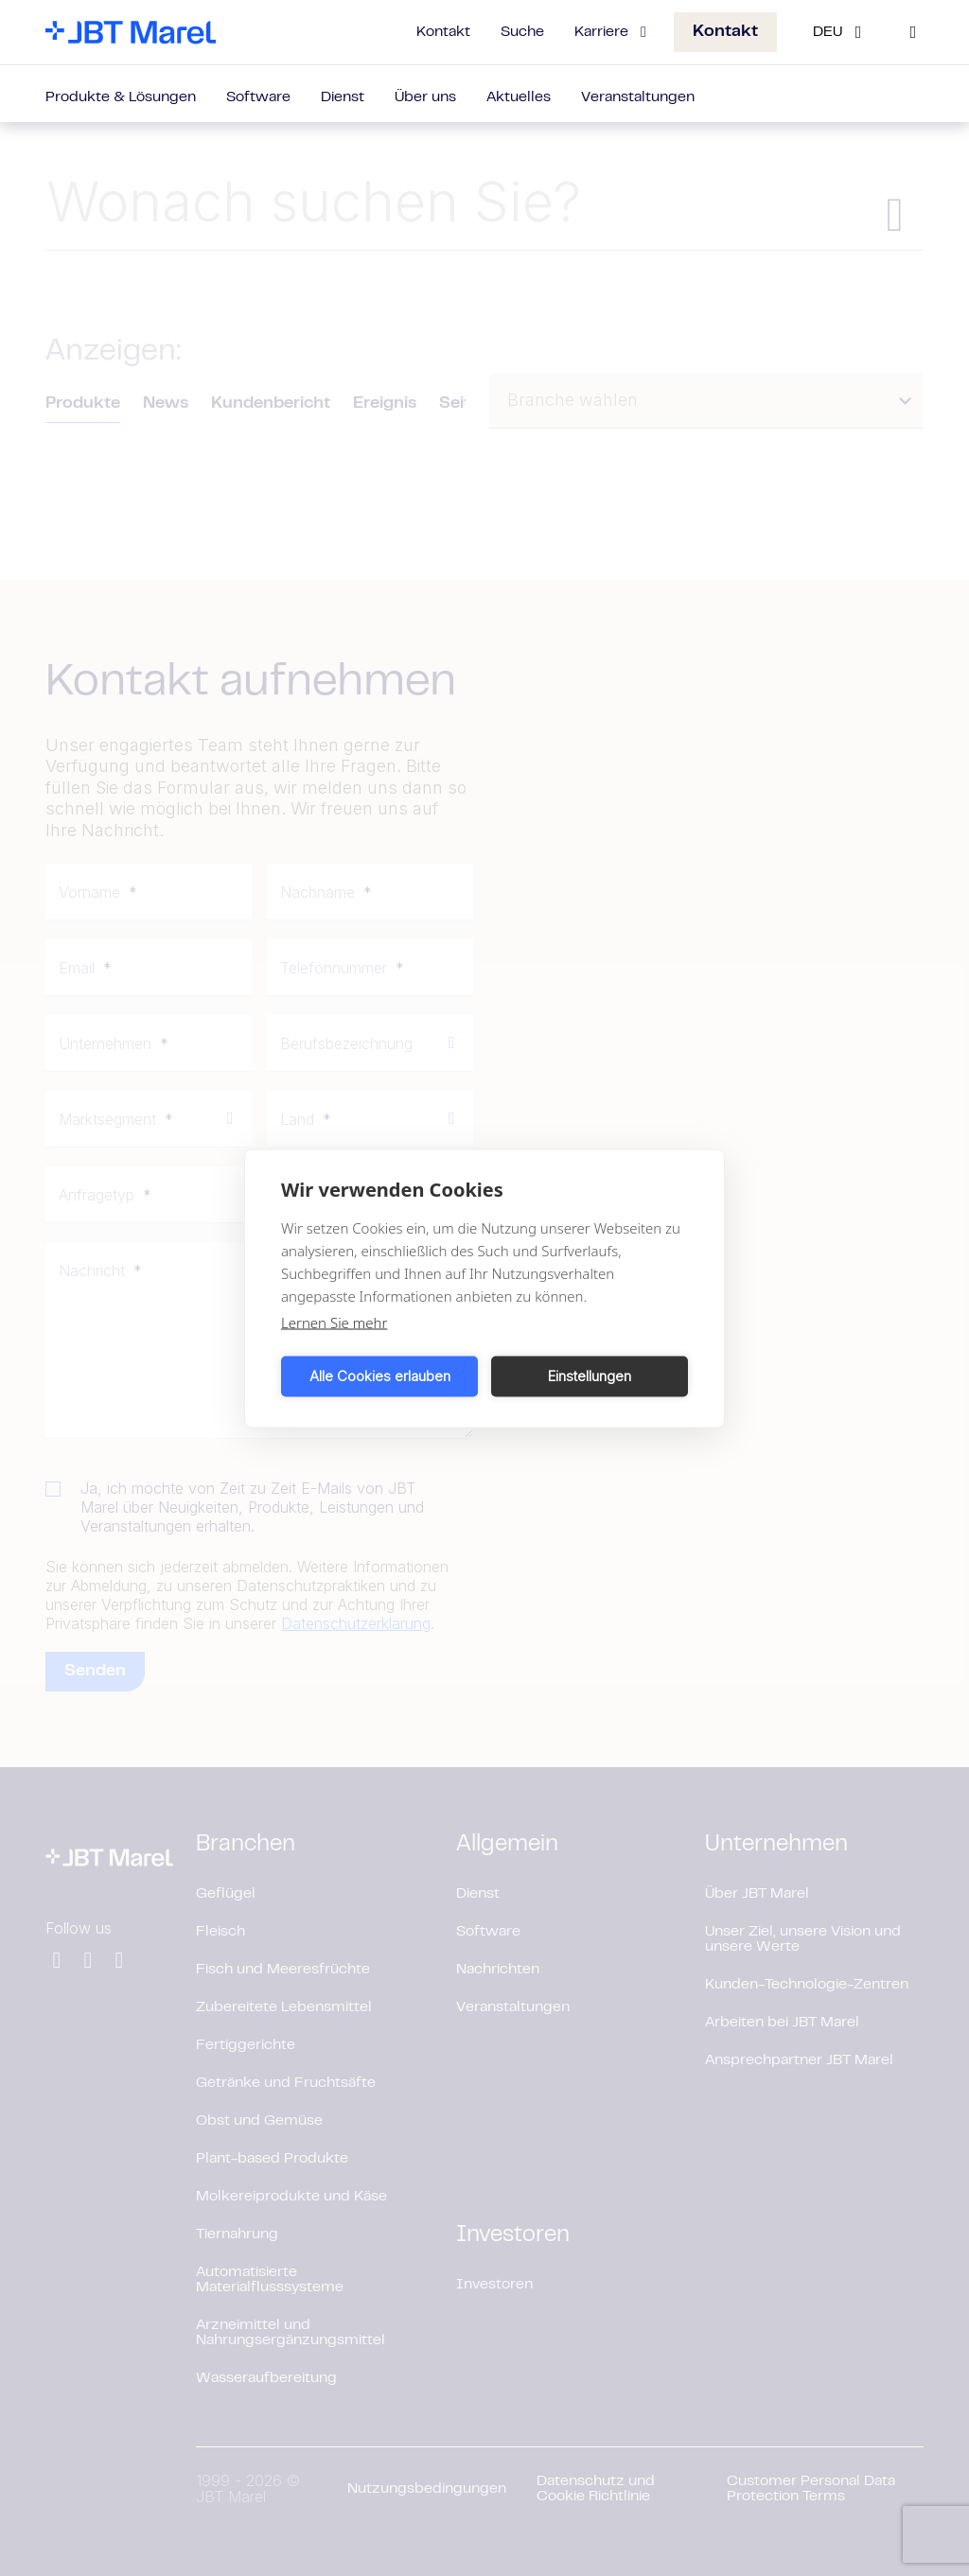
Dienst (342, 97)
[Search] (913, 32)
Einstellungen (589, 1376)
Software (258, 97)
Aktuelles (518, 97)
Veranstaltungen (638, 97)
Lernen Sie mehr (334, 1321)
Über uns (425, 97)
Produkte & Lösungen (120, 97)
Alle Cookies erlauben (379, 1376)
